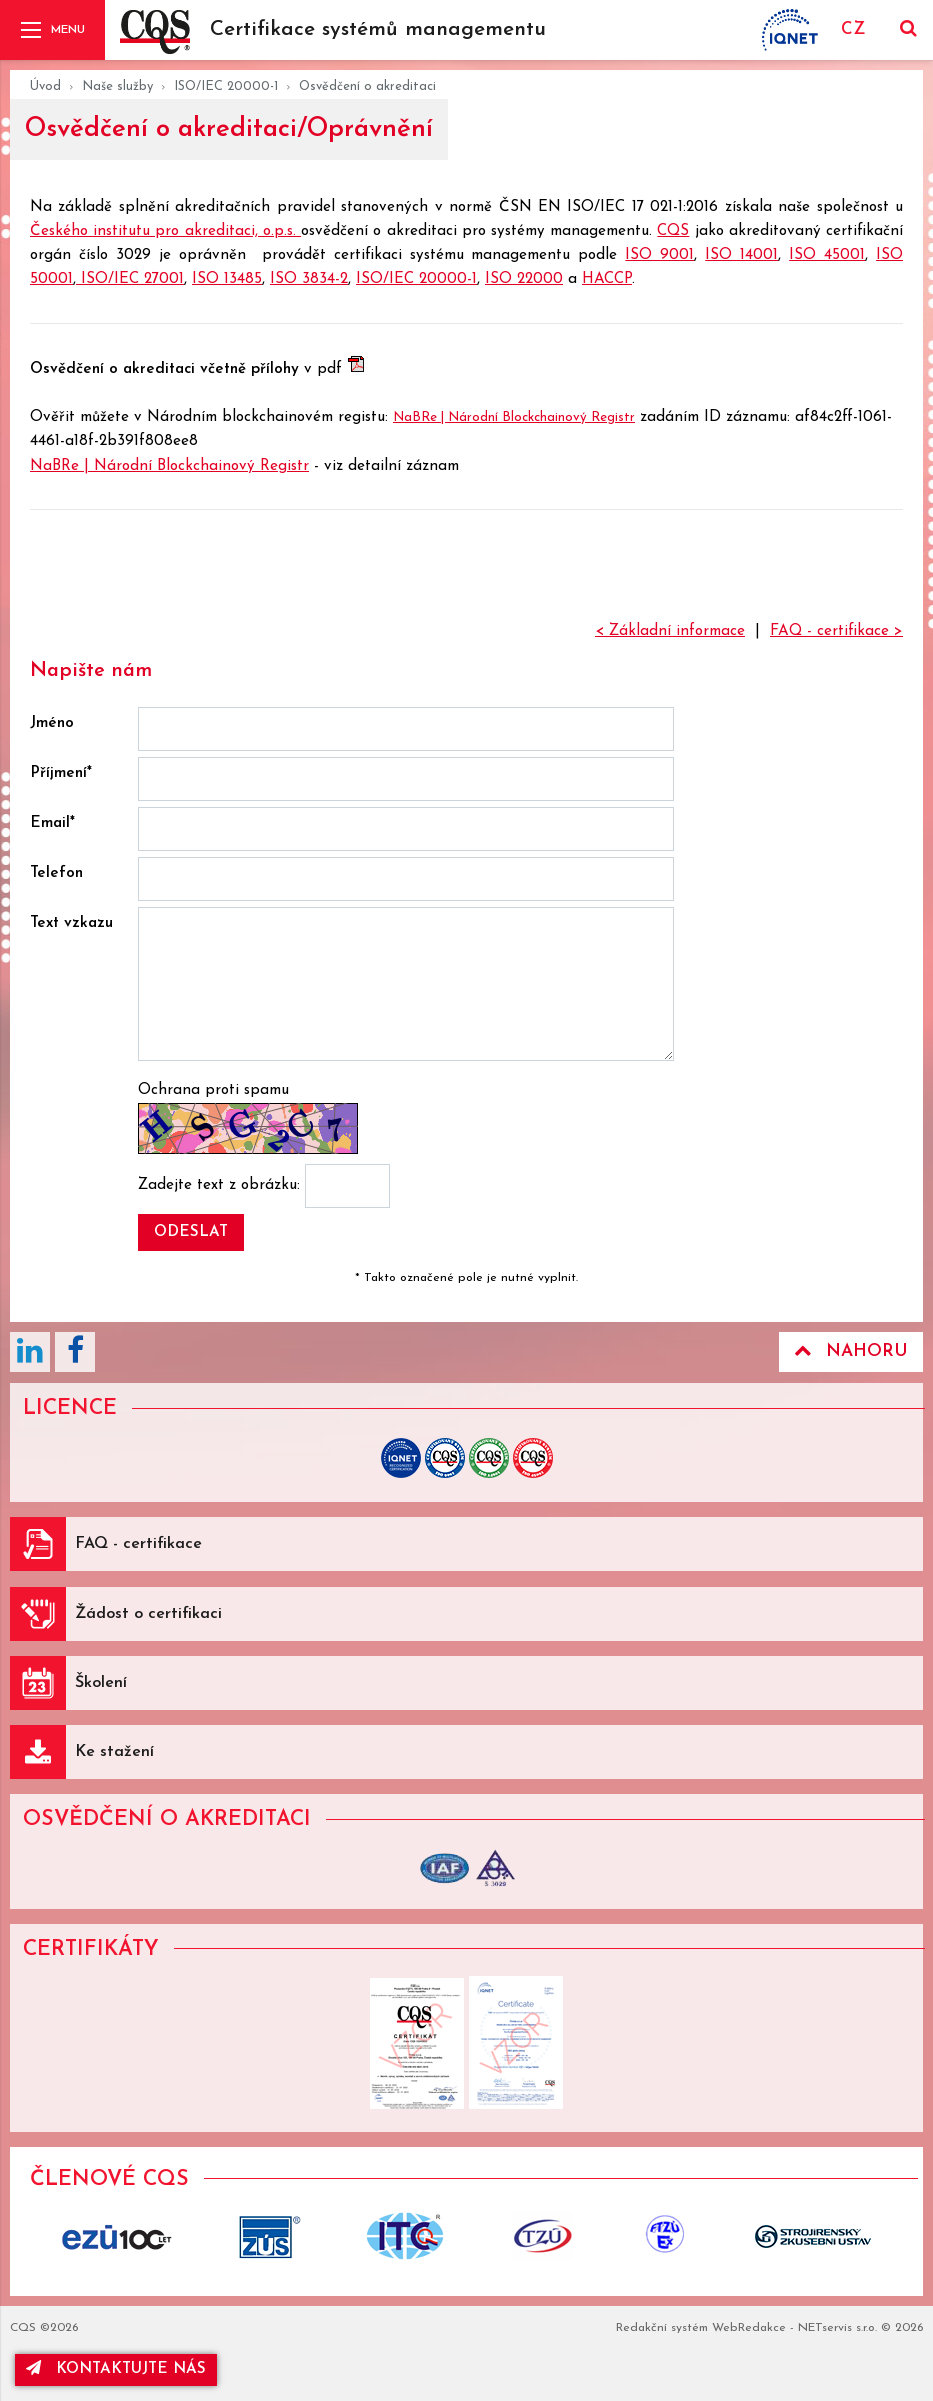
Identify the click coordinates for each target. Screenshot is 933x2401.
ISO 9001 (659, 255)
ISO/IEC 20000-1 (226, 86)
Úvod (45, 86)
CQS (673, 231)
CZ (853, 29)
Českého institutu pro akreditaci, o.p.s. (165, 231)
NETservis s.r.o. (837, 2328)
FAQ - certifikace (138, 1544)
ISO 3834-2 (309, 279)
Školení (101, 1683)
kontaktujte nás (116, 2368)
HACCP (607, 279)
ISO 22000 (524, 279)
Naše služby (117, 86)
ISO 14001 (741, 255)
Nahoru (851, 1351)
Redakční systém (662, 2328)
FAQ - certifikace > (836, 631)
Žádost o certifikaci (148, 1614)
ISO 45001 (827, 255)
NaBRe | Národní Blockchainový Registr (514, 417)
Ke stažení (114, 1752)
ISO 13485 (227, 279)
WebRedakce (749, 2328)
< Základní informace (670, 631)
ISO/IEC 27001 (130, 279)
